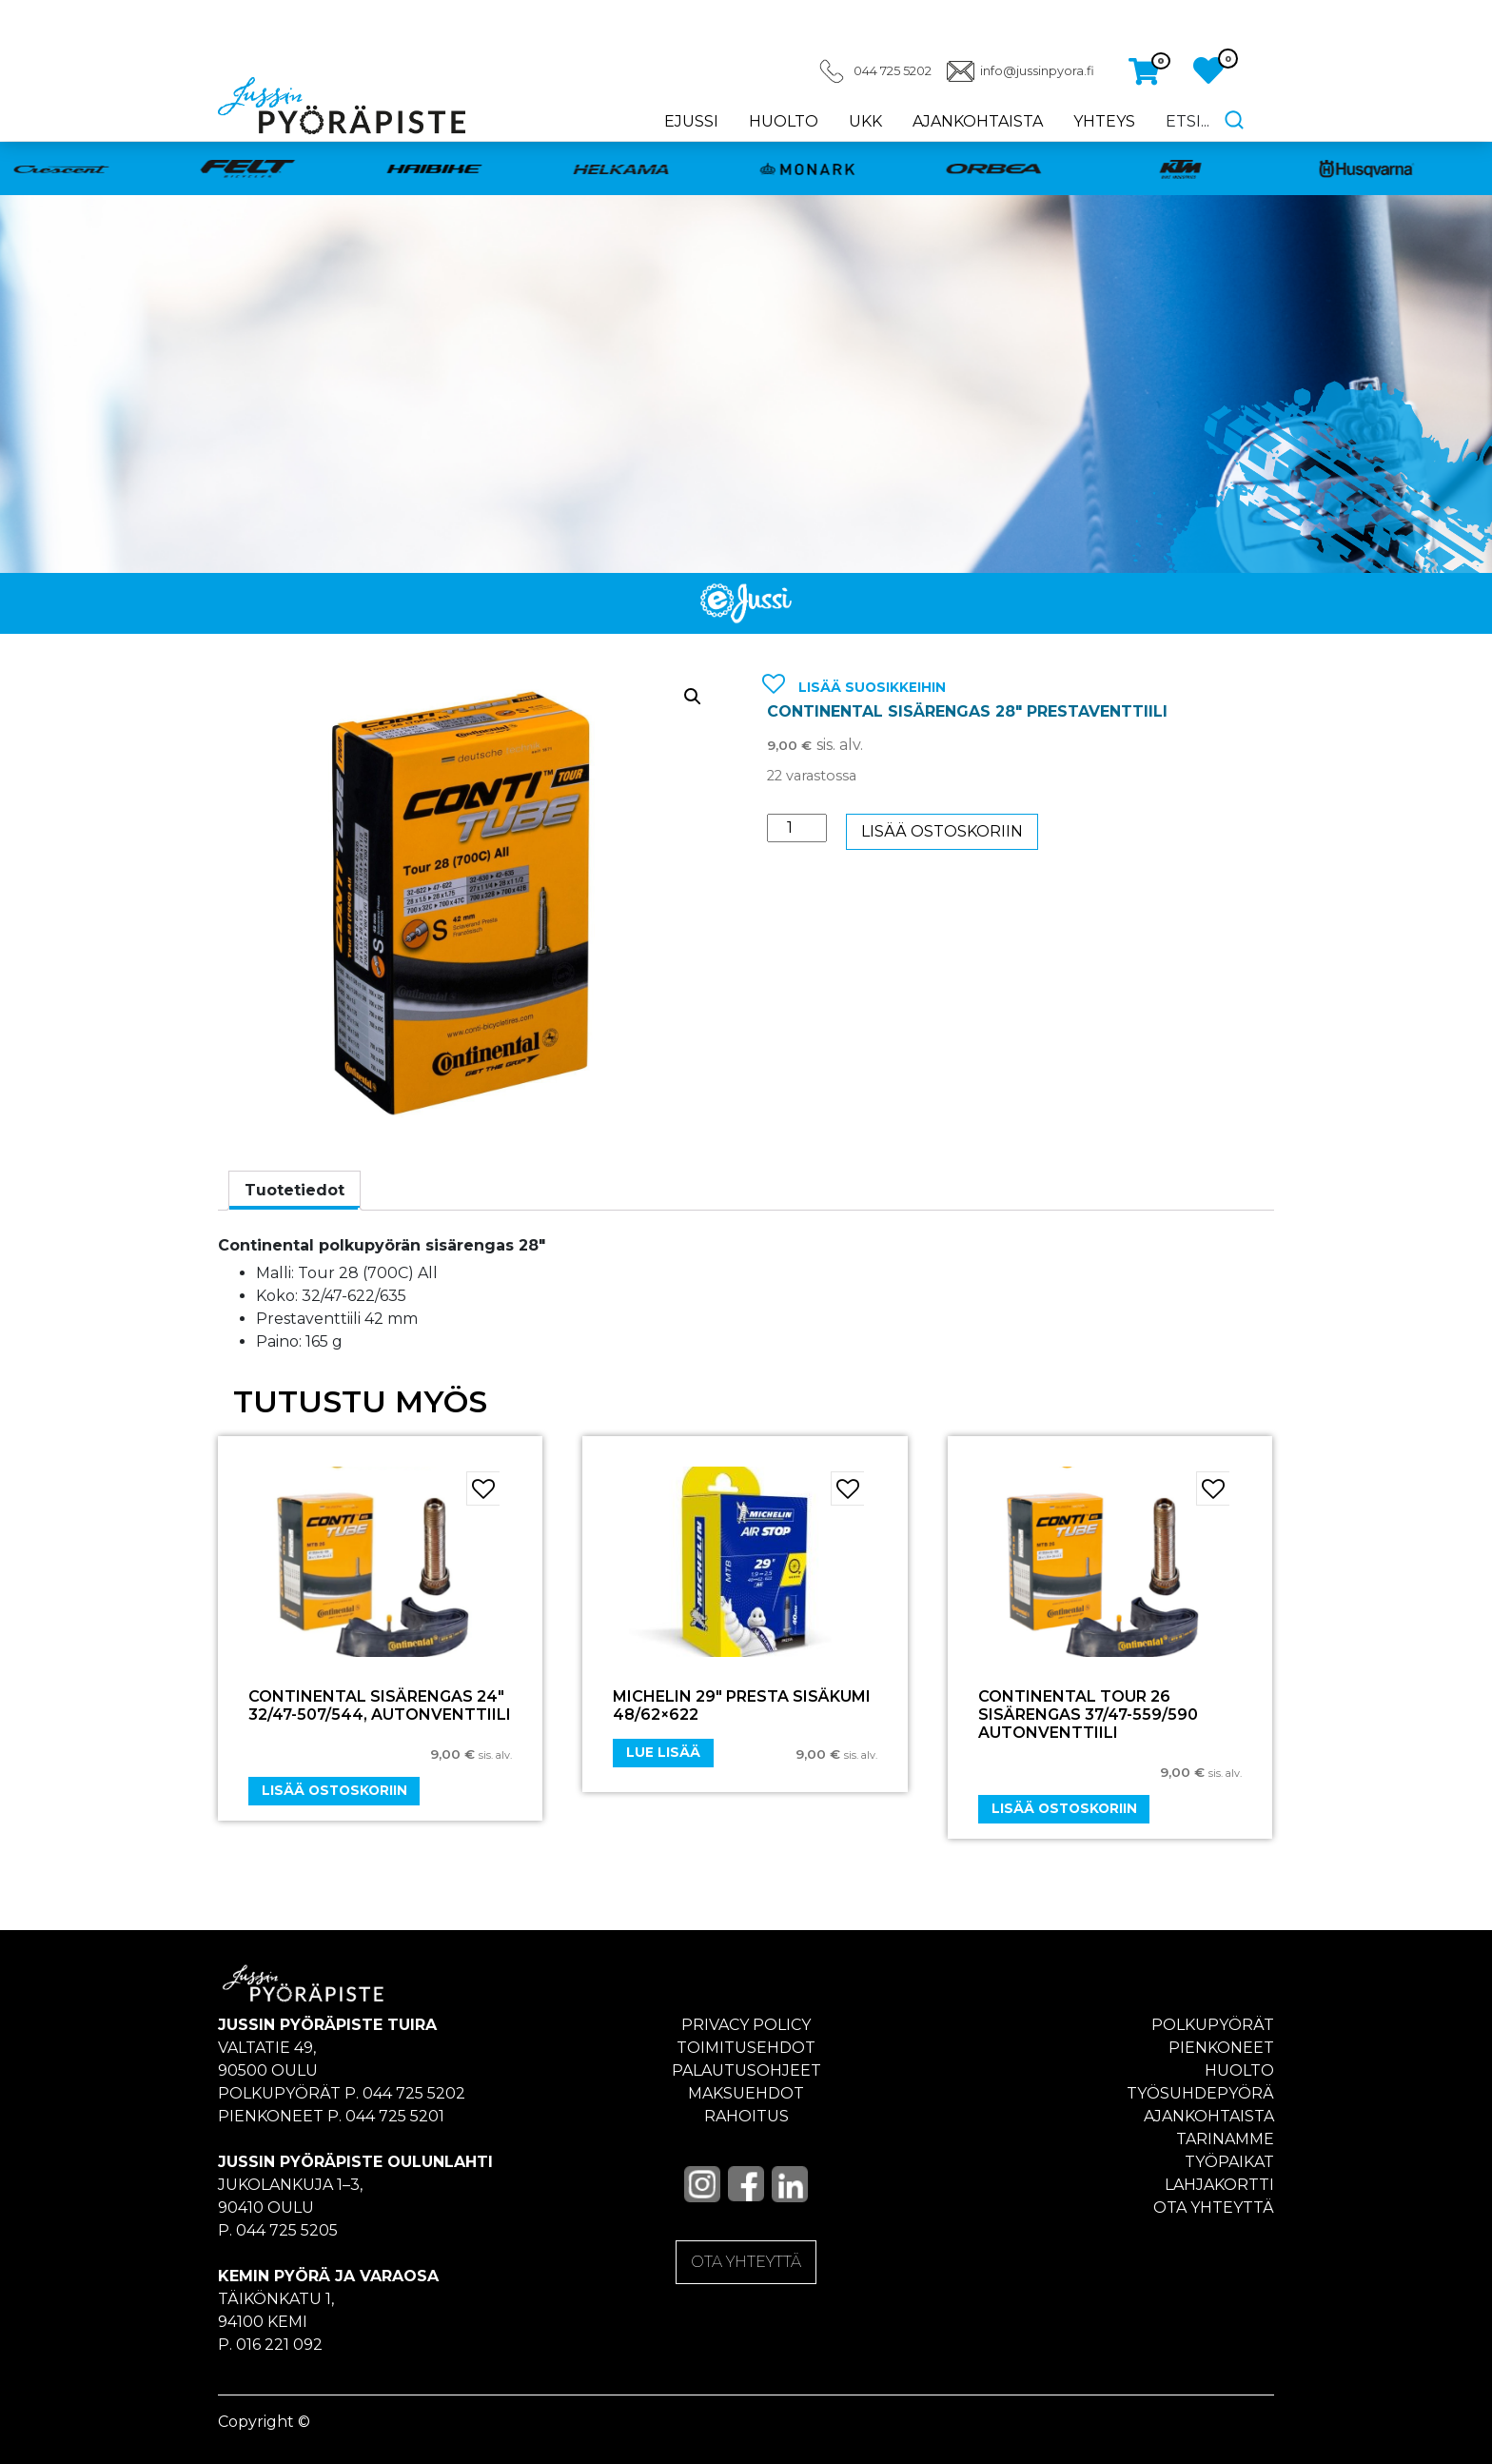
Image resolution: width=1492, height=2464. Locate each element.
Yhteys (1104, 121)
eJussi (691, 121)
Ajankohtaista (978, 121)
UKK (865, 121)
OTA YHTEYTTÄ (746, 2262)
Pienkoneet (1221, 2048)
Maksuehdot (746, 2093)
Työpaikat (1229, 2162)
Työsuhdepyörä (1200, 2093)
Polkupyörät (1212, 2025)
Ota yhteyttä (1213, 2207)
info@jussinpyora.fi (1037, 71)
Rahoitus (746, 2116)
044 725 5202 (893, 71)
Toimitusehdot (746, 2048)
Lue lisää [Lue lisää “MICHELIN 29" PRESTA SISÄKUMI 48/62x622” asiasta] (663, 1752)
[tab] (294, 1191)
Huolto (783, 121)
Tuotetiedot (294, 1190)
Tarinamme (1225, 2139)
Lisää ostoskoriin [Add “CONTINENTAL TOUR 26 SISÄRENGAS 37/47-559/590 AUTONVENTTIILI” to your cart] (1064, 1808)
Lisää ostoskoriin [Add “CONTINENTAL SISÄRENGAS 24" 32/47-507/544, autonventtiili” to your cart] (334, 1790)
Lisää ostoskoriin (942, 831)
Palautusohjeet (746, 2070)
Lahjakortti (1219, 2185)
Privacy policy (746, 2025)
